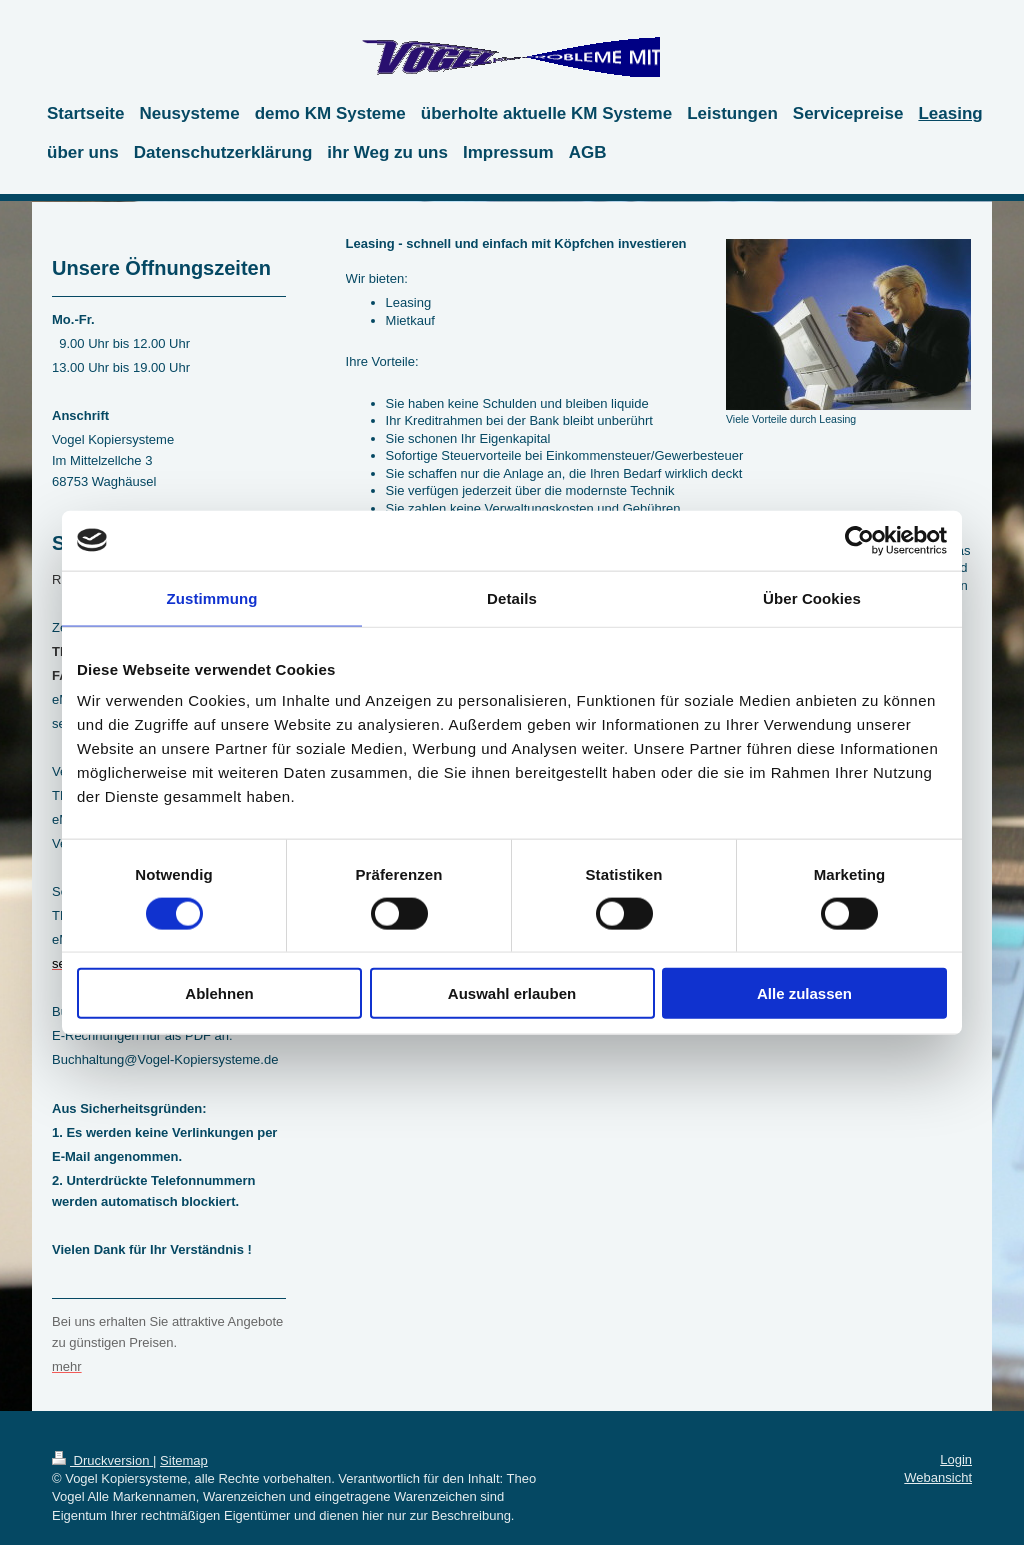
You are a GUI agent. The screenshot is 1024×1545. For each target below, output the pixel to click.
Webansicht (938, 1477)
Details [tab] (512, 597)
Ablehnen (219, 993)
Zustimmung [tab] (212, 597)
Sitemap (184, 1460)
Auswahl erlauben (512, 993)
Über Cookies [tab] (812, 597)
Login (956, 1459)
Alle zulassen (804, 993)
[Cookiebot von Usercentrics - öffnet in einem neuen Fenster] (859, 540)
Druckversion (102, 1460)
